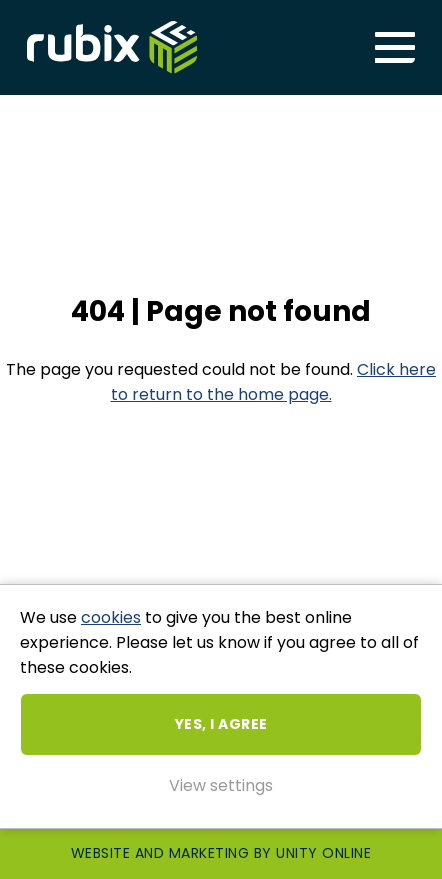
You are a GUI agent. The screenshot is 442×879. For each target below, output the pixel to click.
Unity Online (323, 853)
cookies (111, 617)
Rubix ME (112, 47)
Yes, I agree (221, 724)
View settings (221, 785)
